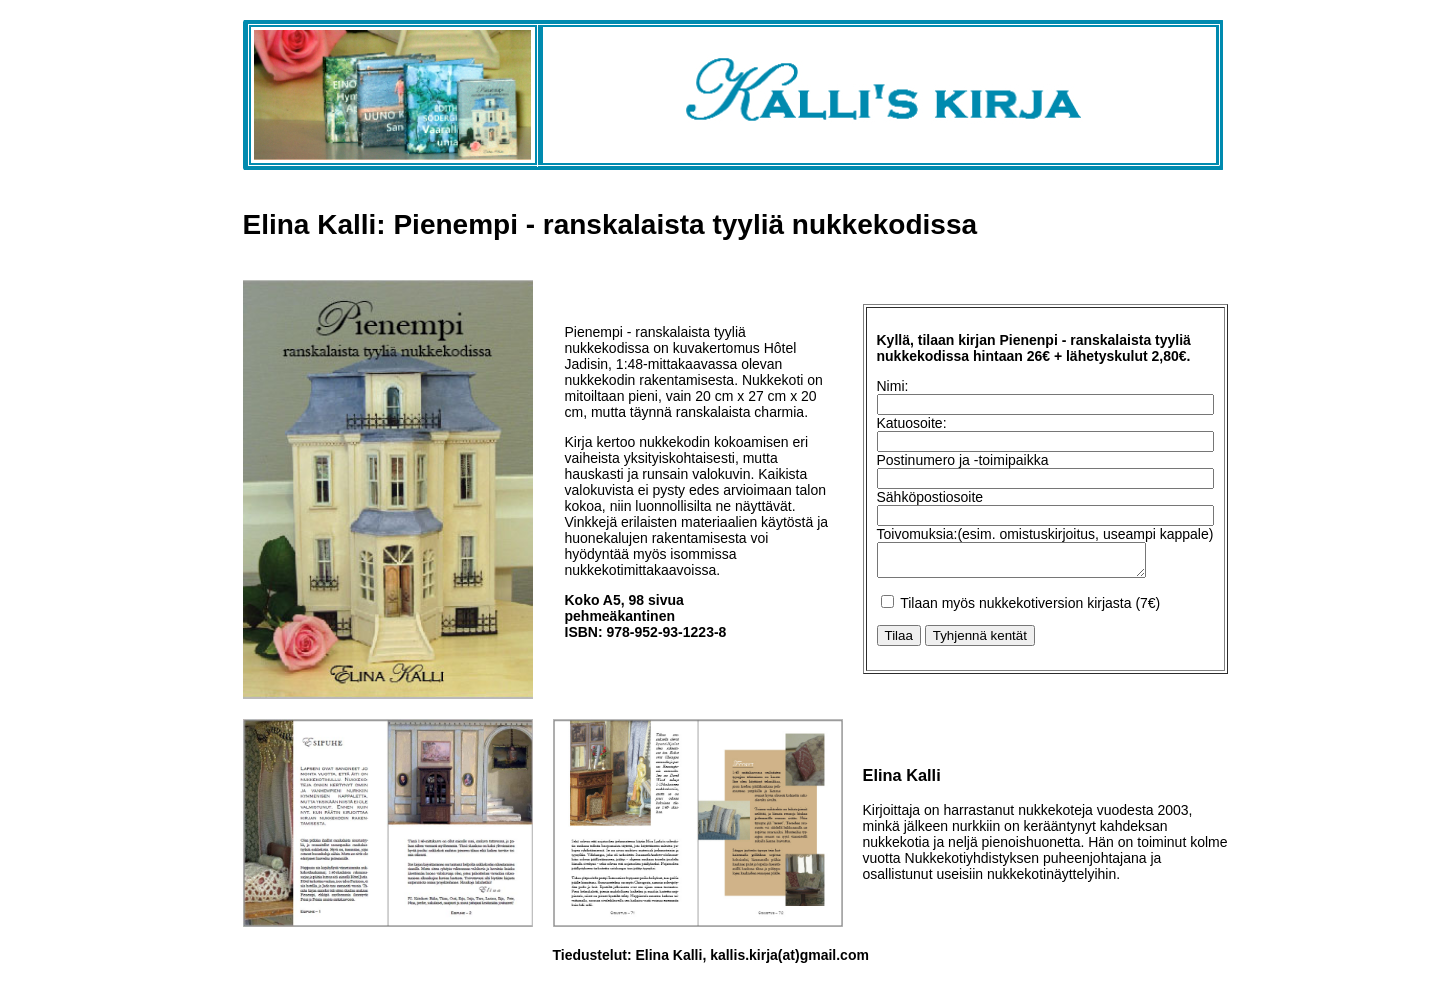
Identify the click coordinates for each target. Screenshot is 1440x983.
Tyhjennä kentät (980, 638)
